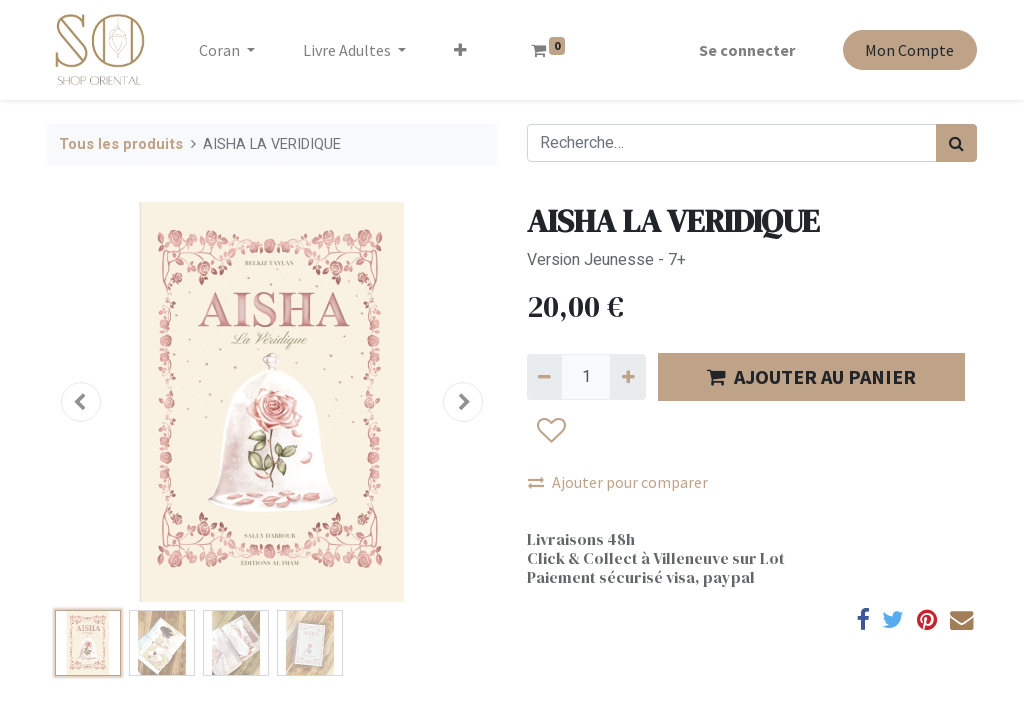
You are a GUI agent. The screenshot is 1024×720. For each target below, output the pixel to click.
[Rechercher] (956, 143)
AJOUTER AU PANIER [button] (811, 376)
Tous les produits (121, 144)
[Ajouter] (627, 377)
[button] (460, 50)
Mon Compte (909, 50)
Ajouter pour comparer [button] (618, 482)
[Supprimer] (544, 377)
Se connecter (747, 50)
